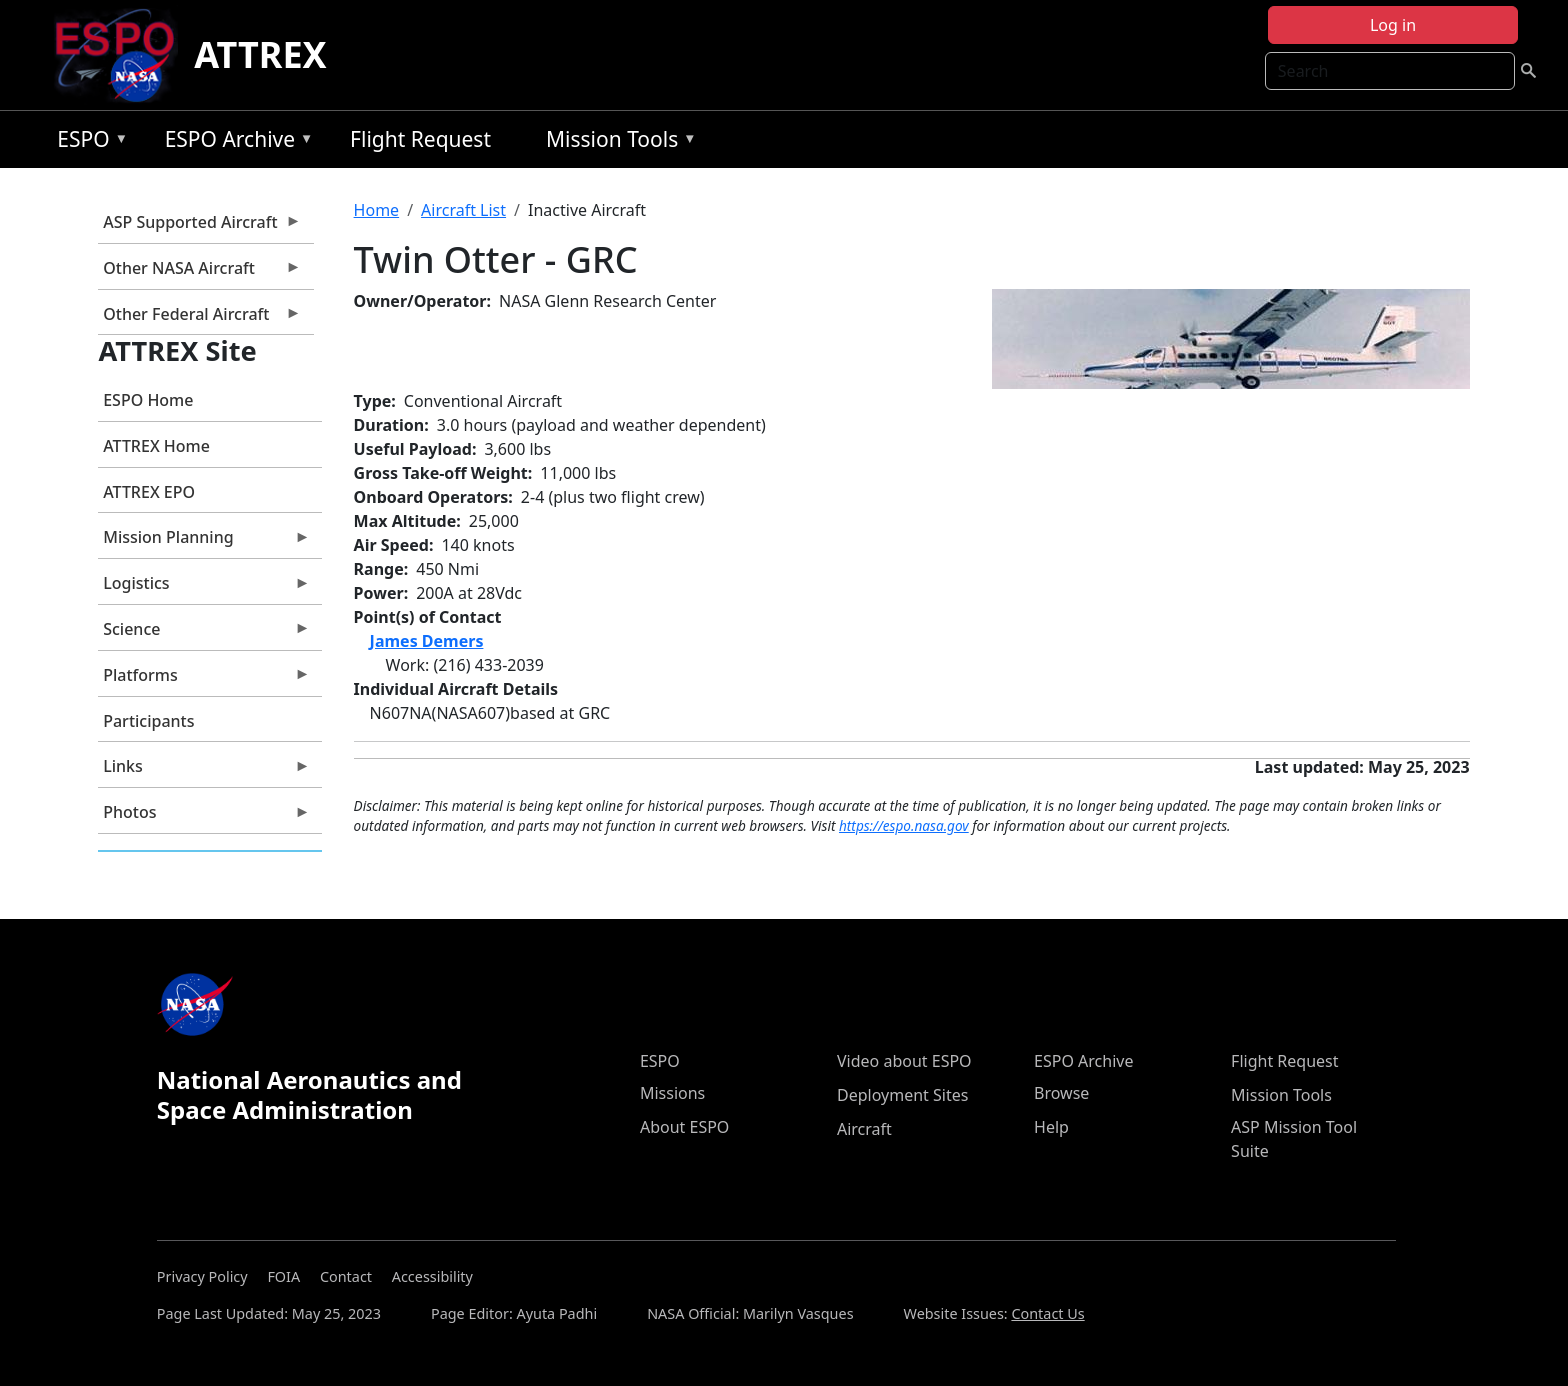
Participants (148, 721)
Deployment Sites (902, 1095)
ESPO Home (148, 400)
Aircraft (864, 1129)
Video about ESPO (904, 1061)
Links (204, 771)
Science (204, 634)
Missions (672, 1093)
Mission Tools (616, 142)
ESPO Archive (234, 142)
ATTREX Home (156, 446)
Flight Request (420, 139)
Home (377, 210)
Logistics (204, 588)
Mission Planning (204, 542)
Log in (1393, 25)
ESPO (87, 142)
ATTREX (260, 54)
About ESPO (684, 1127)
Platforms (204, 680)
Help (1051, 1127)
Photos (204, 817)
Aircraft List (463, 210)
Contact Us (1047, 1313)
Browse (1061, 1093)
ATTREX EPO (149, 492)
